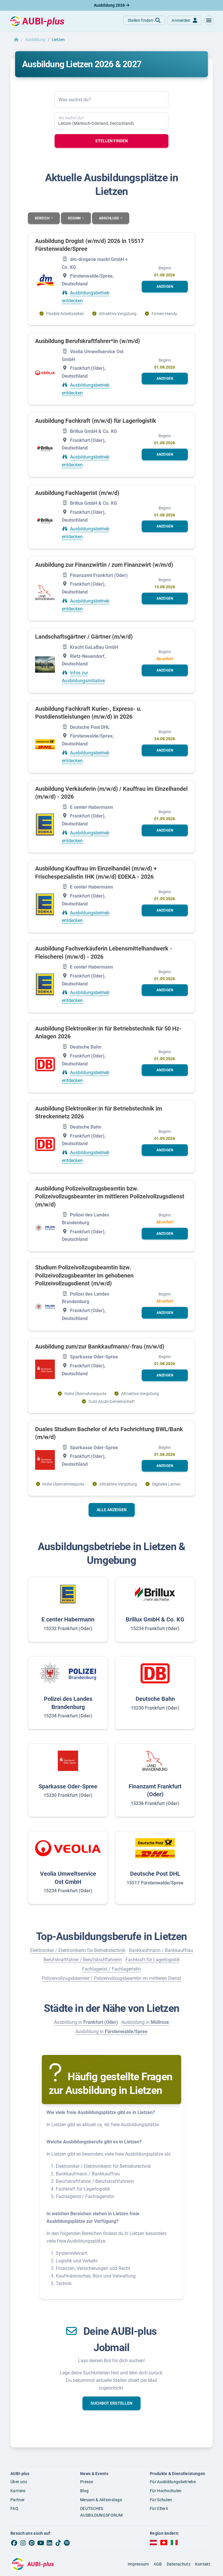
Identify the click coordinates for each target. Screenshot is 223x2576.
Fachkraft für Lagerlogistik (152, 1959)
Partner (17, 2499)
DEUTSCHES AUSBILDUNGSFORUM (101, 2512)
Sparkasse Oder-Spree (68, 1786)
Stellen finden (111, 140)
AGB (158, 2564)
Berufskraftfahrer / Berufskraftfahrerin (83, 1959)
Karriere (17, 2490)
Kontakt (202, 2564)
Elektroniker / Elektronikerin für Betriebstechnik (77, 1950)
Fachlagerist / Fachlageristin (111, 1969)
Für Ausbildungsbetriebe (173, 2481)
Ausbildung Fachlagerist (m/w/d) (77, 492)
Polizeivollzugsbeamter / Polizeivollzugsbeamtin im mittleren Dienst (111, 1978)
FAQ (14, 2508)
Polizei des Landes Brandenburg (68, 1702)
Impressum (138, 2564)
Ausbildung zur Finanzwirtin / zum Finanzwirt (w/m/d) (104, 564)
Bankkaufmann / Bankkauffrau (161, 1950)
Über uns (18, 2481)
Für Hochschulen (166, 2490)
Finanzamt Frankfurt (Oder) (155, 1790)
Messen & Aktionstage (101, 2499)
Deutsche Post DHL (155, 1873)
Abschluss (109, 218)
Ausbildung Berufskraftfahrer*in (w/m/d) (87, 340)
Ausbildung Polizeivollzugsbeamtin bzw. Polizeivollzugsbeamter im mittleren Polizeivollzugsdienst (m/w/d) (109, 1196)
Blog (84, 2490)
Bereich (42, 218)
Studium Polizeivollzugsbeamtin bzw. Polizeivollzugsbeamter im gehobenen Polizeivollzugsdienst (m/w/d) (84, 1275)
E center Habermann (68, 1619)
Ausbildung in (86, 2022)
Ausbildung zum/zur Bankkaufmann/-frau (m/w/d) (99, 1346)
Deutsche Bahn (155, 1698)
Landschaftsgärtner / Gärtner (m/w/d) (84, 636)
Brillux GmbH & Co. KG (155, 1619)
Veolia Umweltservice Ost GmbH (68, 1877)
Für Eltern (159, 2508)
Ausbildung (35, 39)
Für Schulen (161, 2499)
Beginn (74, 218)
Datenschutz (178, 2564)
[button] (209, 20)
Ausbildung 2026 (111, 5)
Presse (86, 2481)
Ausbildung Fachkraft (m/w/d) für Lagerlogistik (95, 420)
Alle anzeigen (112, 1509)
